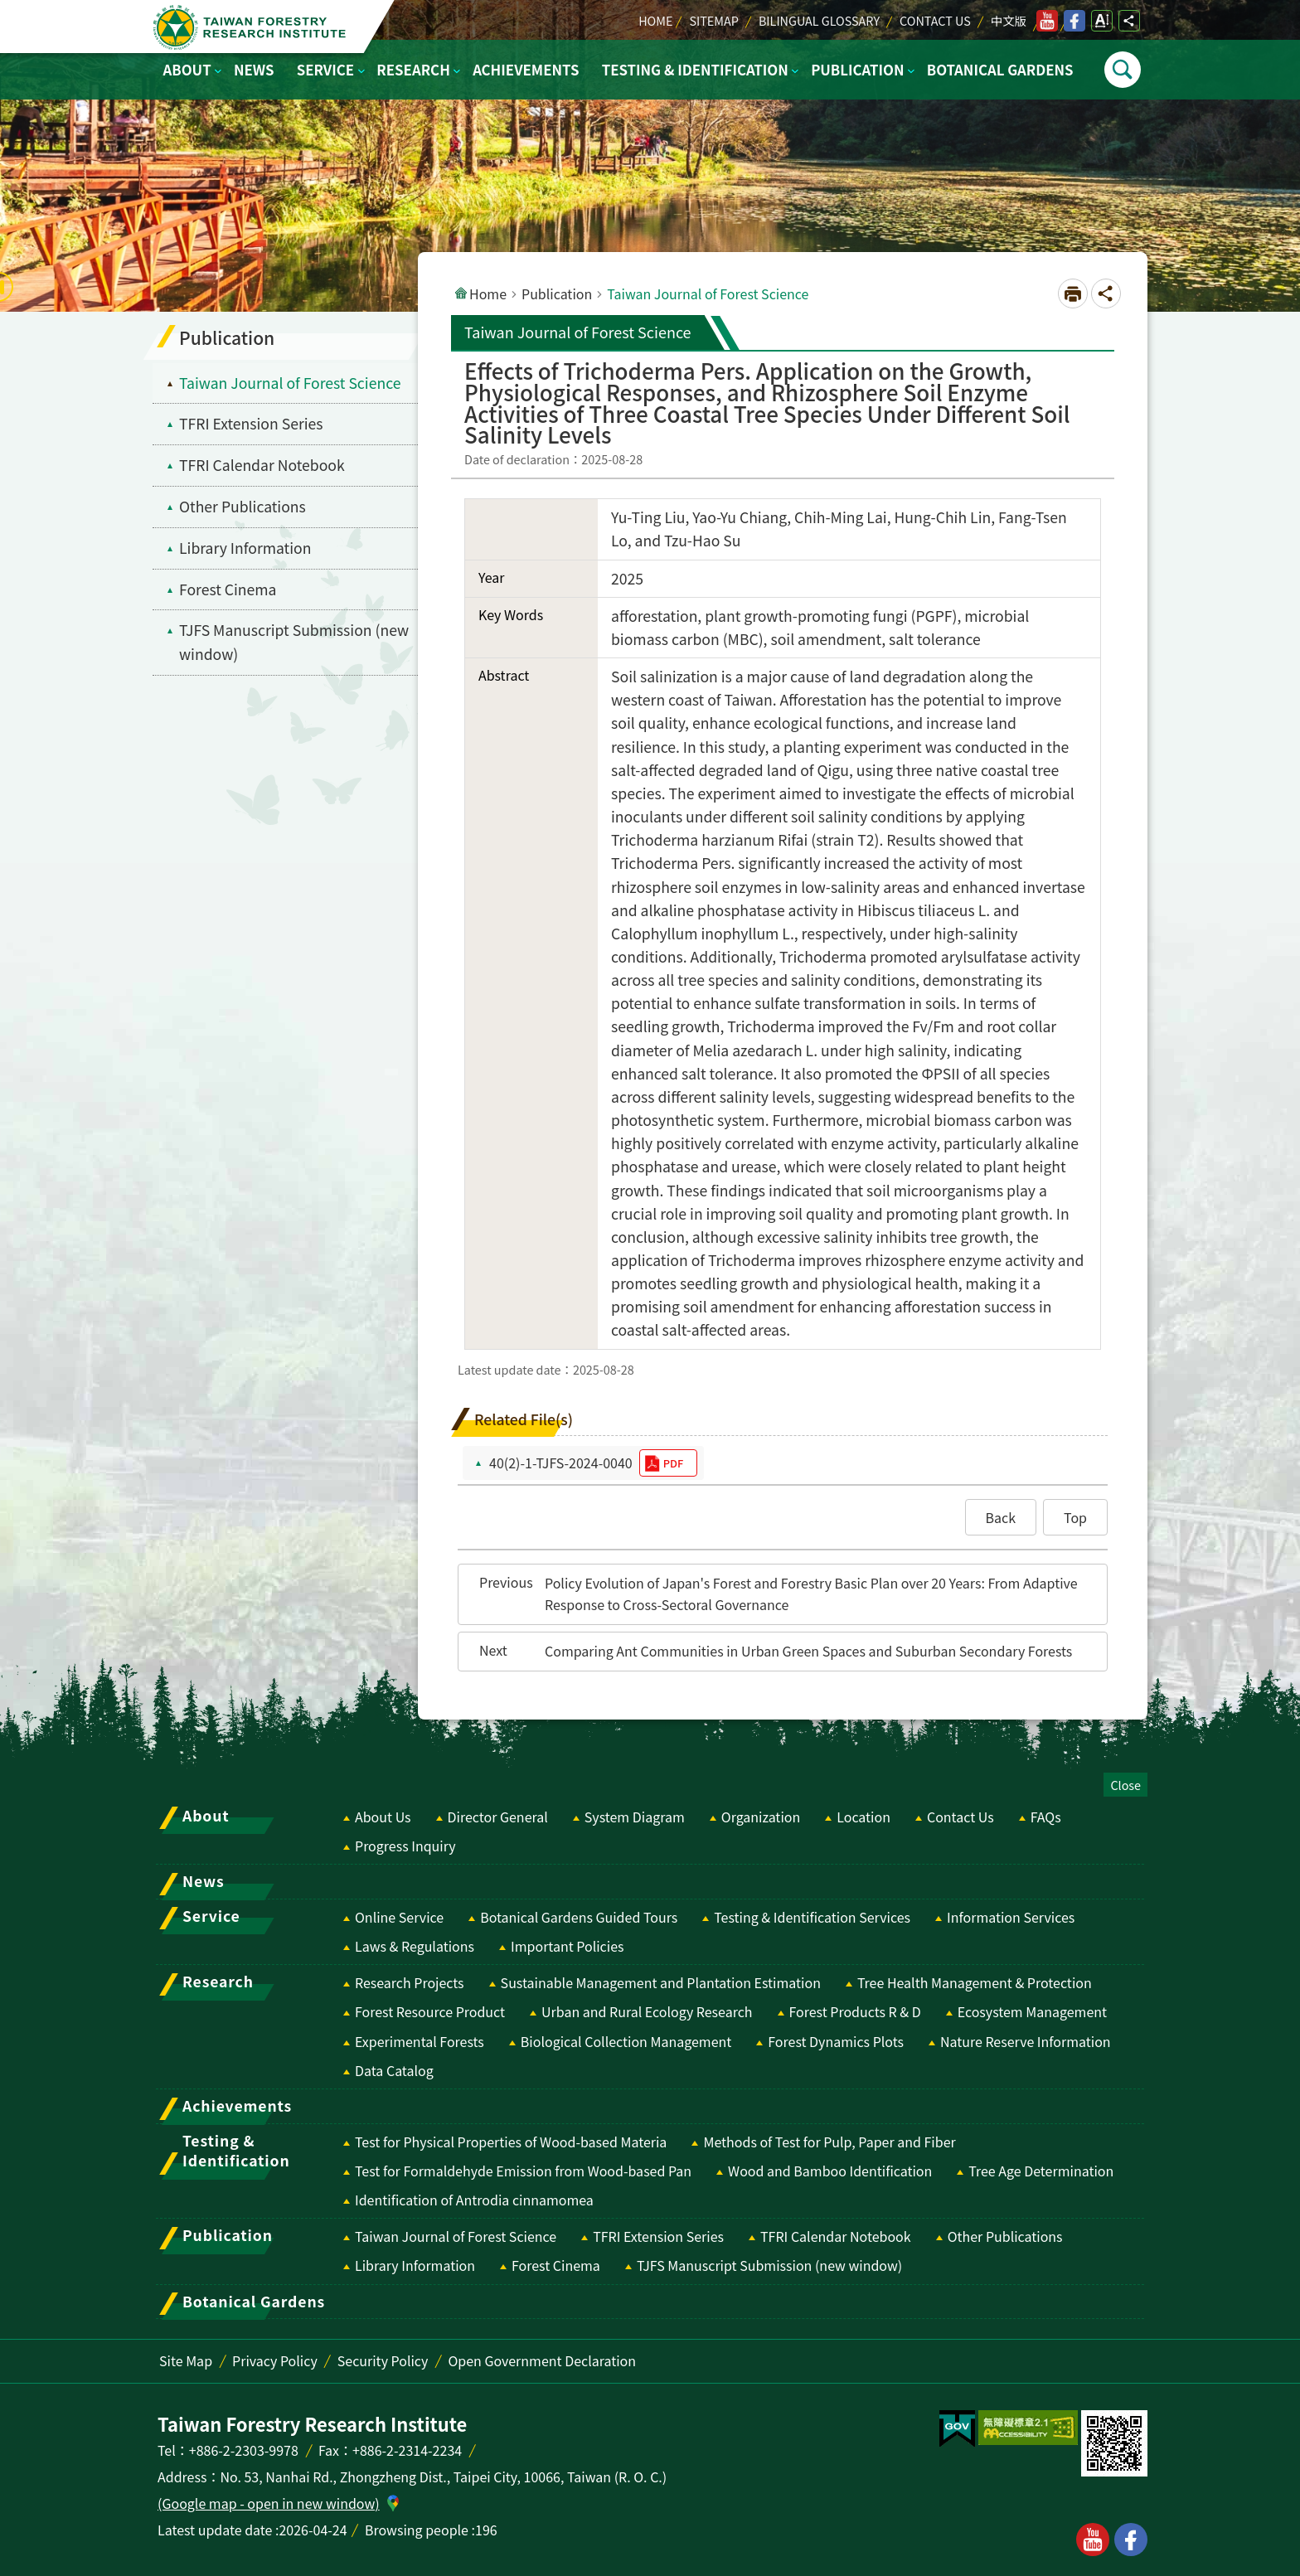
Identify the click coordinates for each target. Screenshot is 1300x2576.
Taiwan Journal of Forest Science (455, 2236)
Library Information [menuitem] (245, 547)
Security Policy (383, 2360)
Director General (498, 1816)
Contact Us (935, 20)
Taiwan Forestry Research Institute (252, 27)
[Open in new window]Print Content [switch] (1073, 293)
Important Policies (567, 1946)
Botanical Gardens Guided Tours (578, 1917)
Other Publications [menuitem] (242, 506)
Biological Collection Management (626, 2041)
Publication (857, 70)
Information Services (1010, 1917)
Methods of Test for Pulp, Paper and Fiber (829, 2142)
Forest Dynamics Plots (836, 2041)
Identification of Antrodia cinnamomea (474, 2200)
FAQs (1046, 1816)
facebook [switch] (1074, 21)
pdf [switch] (673, 1463)
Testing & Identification (695, 70)
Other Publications (1005, 2236)
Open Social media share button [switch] (1129, 21)
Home (655, 20)
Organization (760, 1816)
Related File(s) (523, 1419)
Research (412, 70)
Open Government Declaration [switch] (542, 2360)
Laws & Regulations (414, 1946)
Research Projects (409, 1982)
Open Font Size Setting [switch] (1102, 21)
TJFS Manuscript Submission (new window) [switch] (294, 641)
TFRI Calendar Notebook (835, 2236)
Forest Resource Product (430, 2011)
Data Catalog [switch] (394, 2070)
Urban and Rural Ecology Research (646, 2011)
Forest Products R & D (855, 2011)
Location (863, 1816)
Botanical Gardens (1000, 70)
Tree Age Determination (1040, 2171)
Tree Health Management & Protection (974, 1982)
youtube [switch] (1047, 21)
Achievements (526, 70)
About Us (383, 1816)
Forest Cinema (556, 2265)
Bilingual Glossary (819, 20)
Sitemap (713, 20)
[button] (1001, 1517)
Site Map (185, 2360)
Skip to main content (8, 8)
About (187, 70)
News (254, 70)
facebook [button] (1130, 2539)
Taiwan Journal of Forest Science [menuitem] (289, 382)
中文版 (1008, 20)
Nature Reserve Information (1025, 2041)
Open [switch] (1122, 69)
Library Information (415, 2265)
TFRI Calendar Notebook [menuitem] (262, 464)
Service (325, 70)
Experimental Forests (419, 2041)
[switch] (957, 2429)
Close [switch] (1125, 1784)
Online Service (399, 1917)
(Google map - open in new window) (269, 2503)
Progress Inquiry (405, 1846)
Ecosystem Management (1032, 2011)
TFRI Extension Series (658, 2236)
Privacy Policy (275, 2360)
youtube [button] (1092, 2539)
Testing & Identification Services (812, 1917)
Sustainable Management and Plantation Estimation (661, 1982)
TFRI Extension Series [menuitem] (251, 423)
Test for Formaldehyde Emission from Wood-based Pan (523, 2171)
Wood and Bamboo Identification (830, 2171)
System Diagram (635, 1816)
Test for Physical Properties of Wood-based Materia (511, 2142)
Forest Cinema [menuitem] (228, 589)
